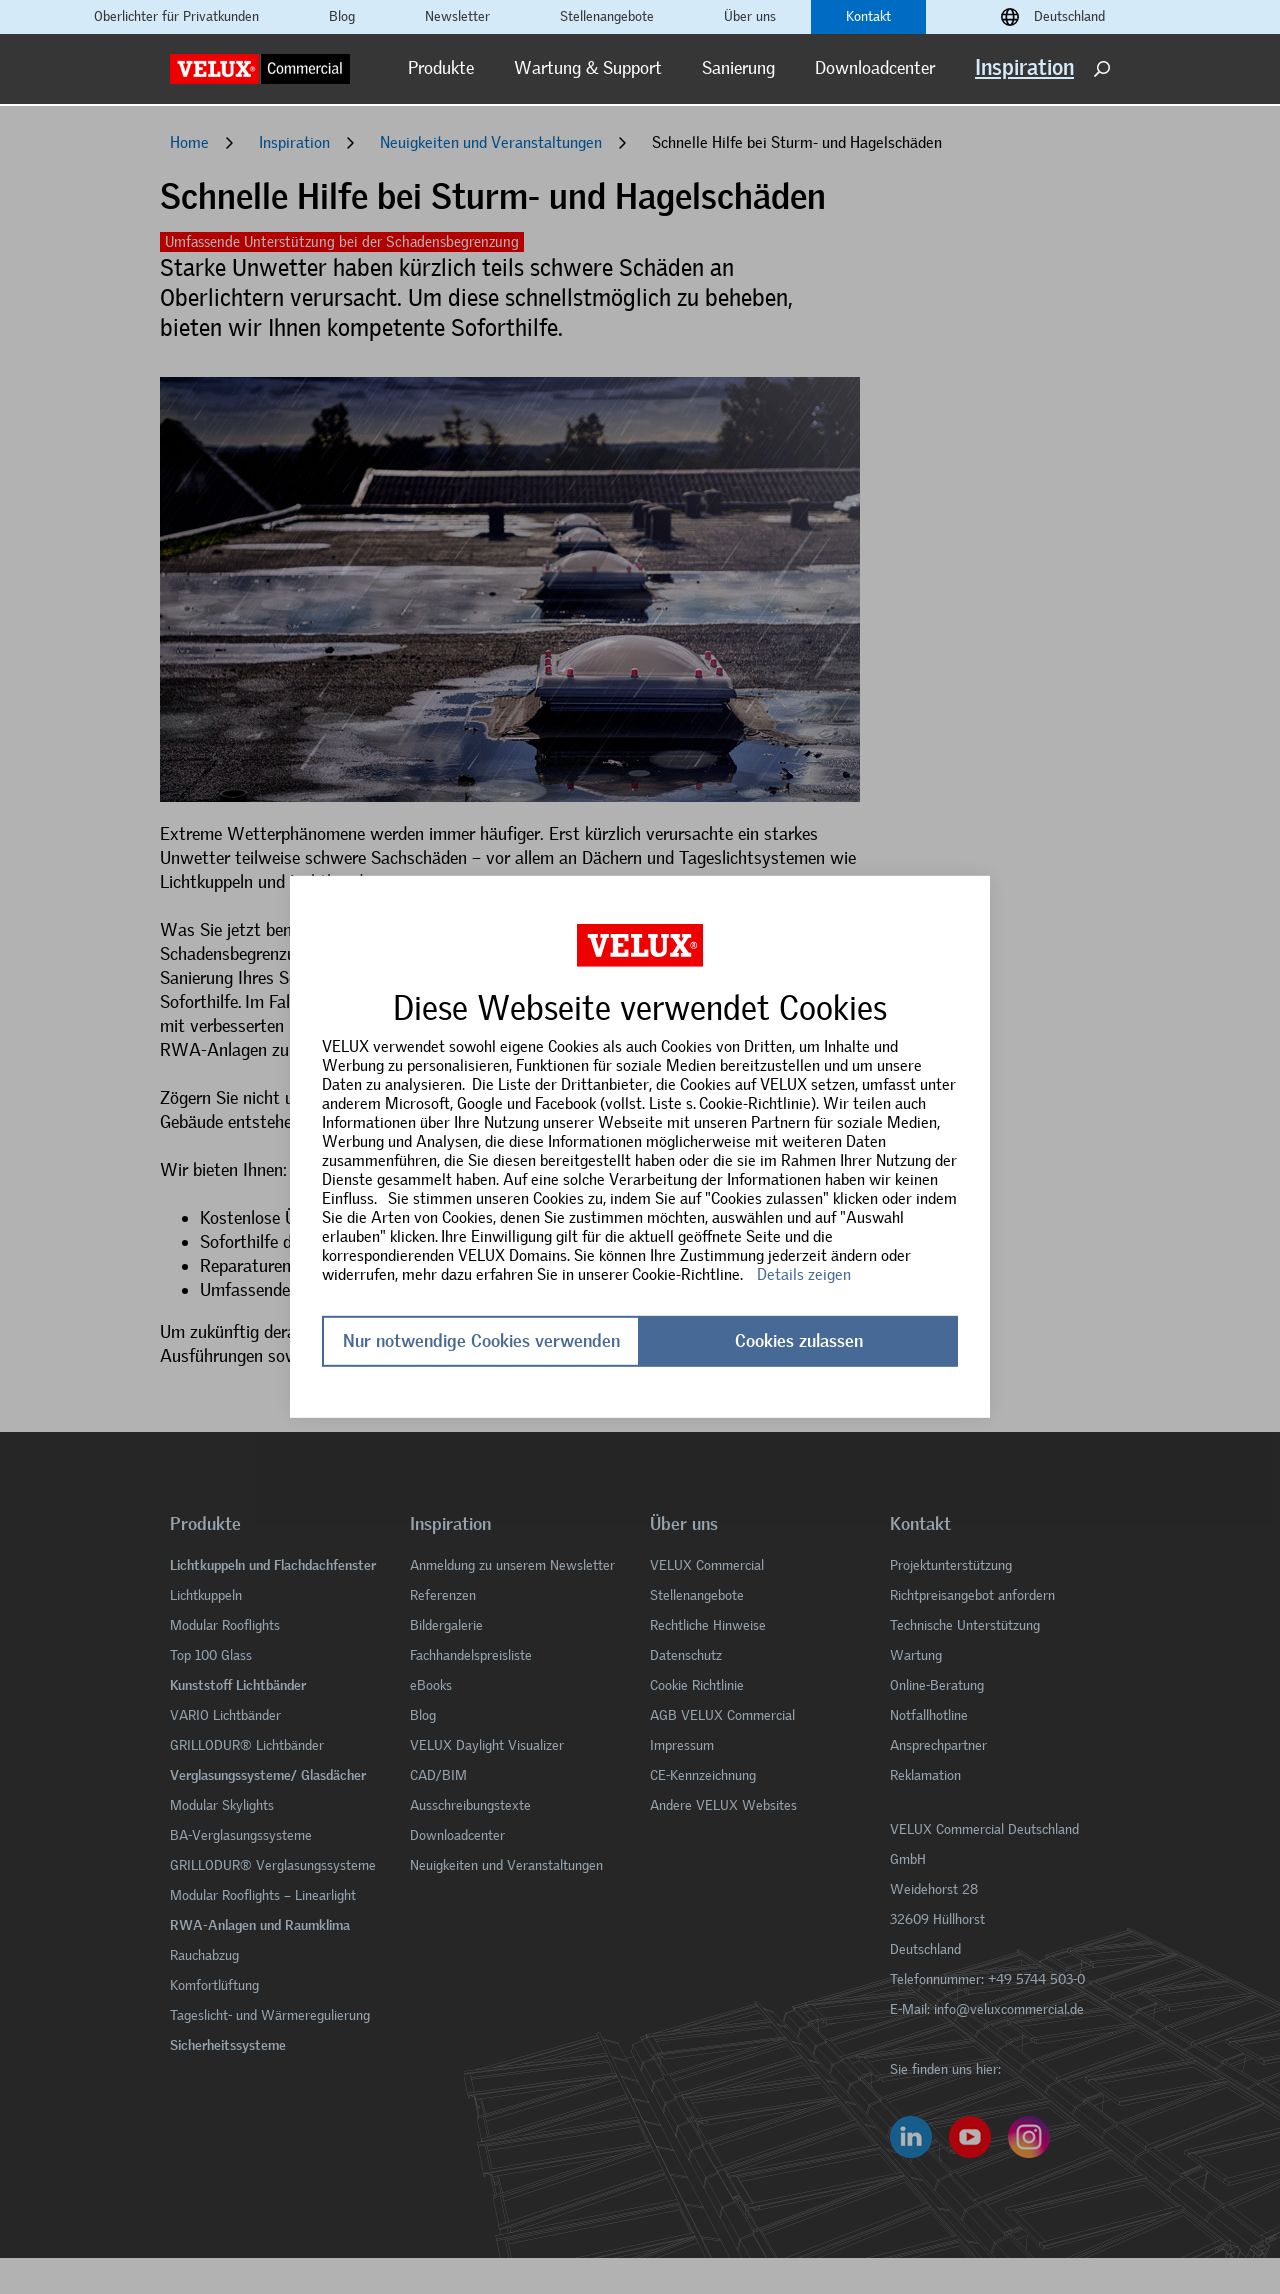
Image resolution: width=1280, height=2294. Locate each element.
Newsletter (457, 17)
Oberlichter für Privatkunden (176, 17)
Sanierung (738, 68)
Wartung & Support (588, 68)
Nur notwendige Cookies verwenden (481, 1341)
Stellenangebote (607, 17)
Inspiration (1024, 67)
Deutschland (1069, 17)
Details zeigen (804, 1274)
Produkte (441, 68)
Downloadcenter (875, 68)
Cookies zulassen (799, 1341)
